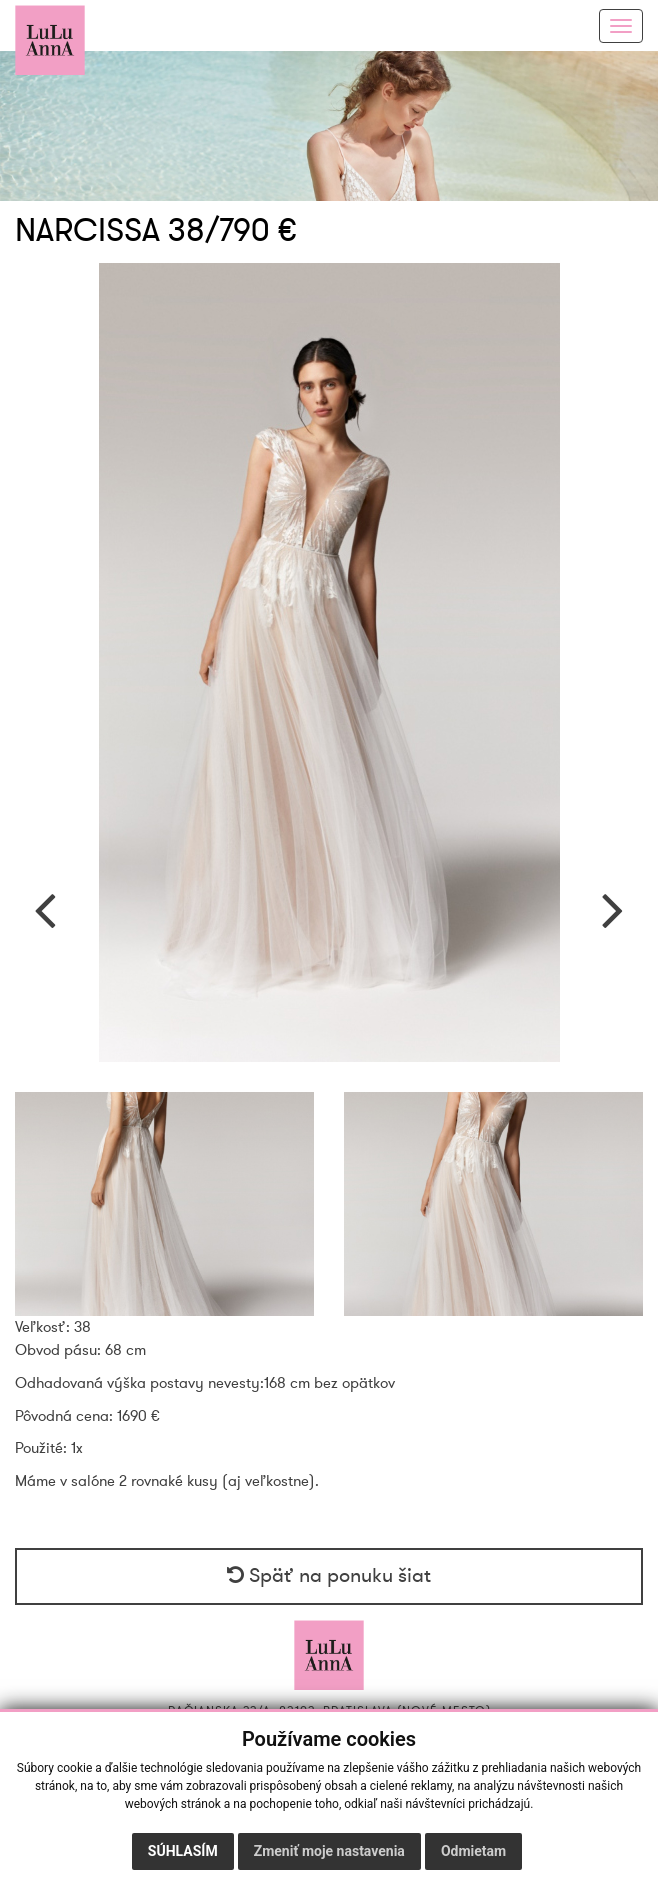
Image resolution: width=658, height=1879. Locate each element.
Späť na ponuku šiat (329, 1576)
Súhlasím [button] (183, 1851)
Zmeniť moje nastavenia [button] (329, 1851)
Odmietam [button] (473, 1851)
